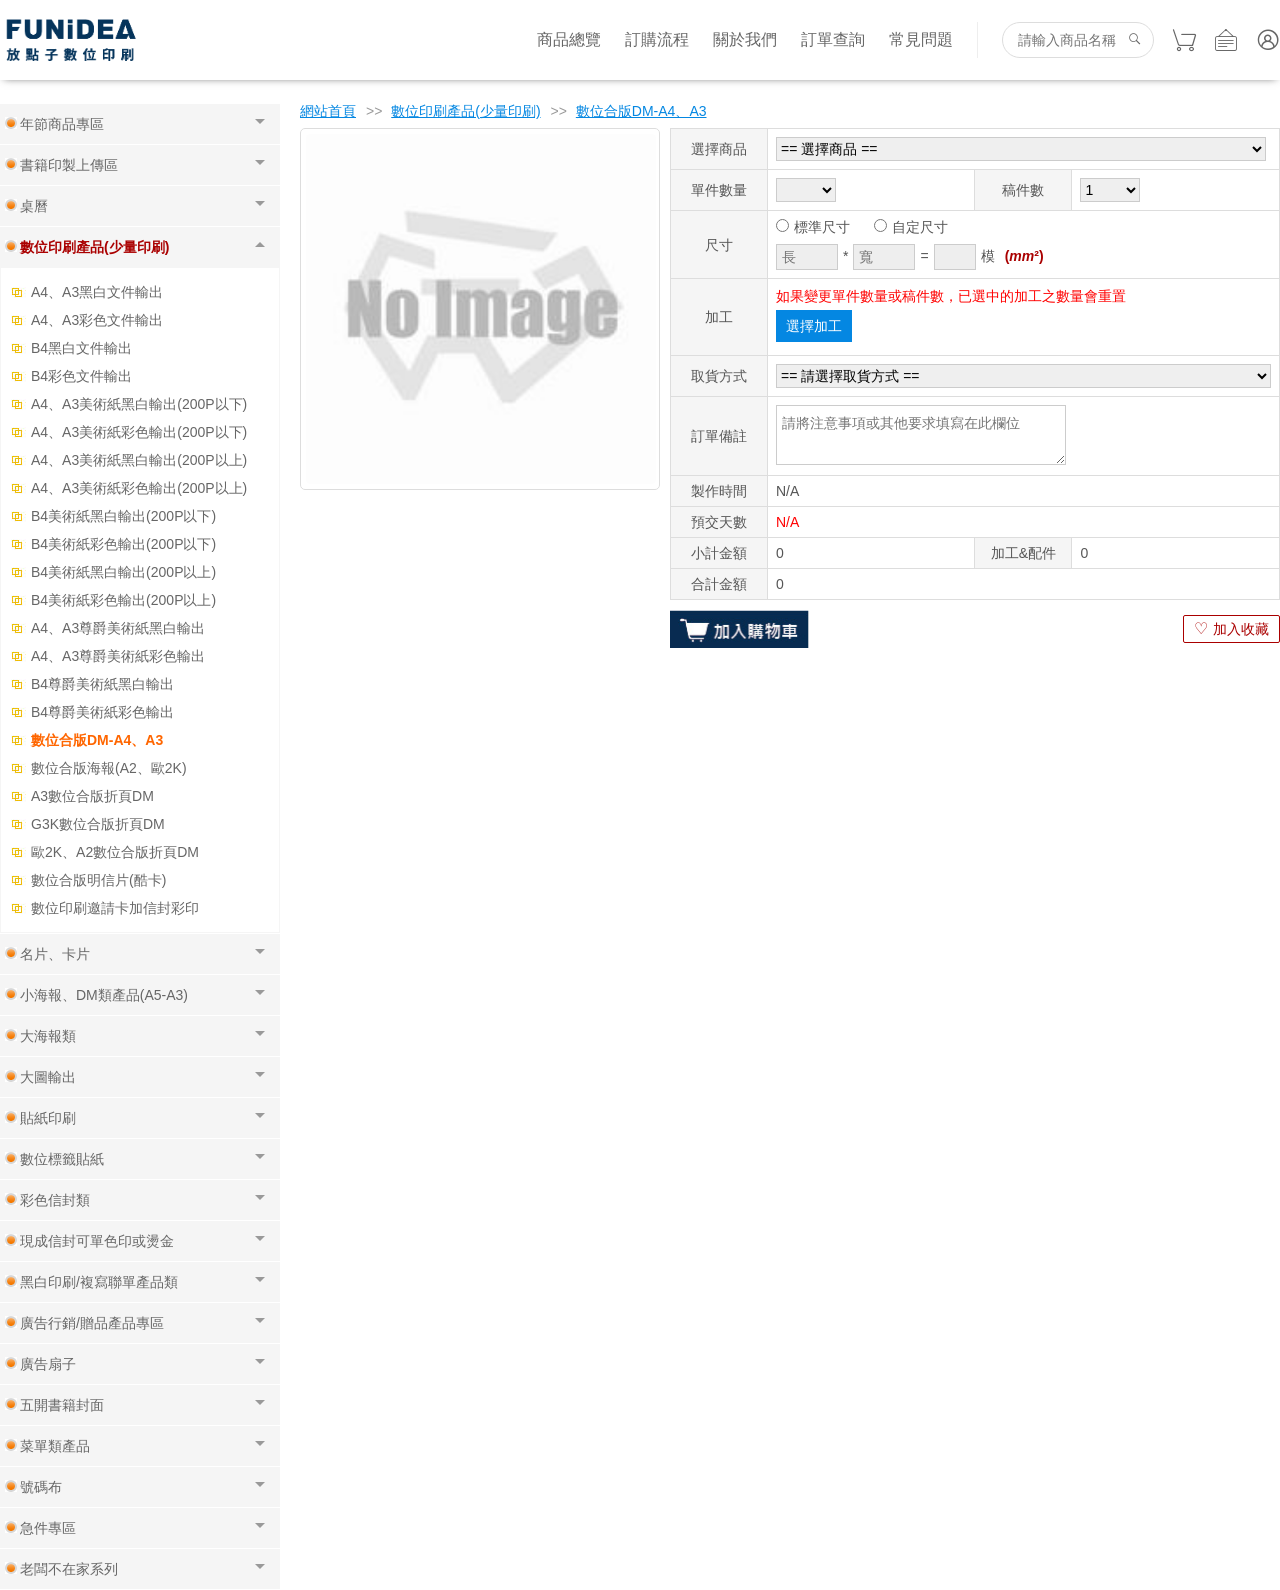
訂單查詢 (833, 39)
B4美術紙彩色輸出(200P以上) (123, 600)
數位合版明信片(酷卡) (98, 880)
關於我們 (745, 39)
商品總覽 (569, 39)
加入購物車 (739, 629)
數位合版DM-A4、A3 (97, 740)
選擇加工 (814, 326)
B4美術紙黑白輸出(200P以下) (123, 516)
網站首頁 (328, 111)
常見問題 (921, 39)
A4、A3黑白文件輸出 (97, 292)
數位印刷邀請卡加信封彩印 (115, 908)
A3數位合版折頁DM (92, 796)
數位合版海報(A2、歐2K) (109, 768)
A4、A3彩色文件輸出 (97, 320)
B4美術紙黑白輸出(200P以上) (123, 572)
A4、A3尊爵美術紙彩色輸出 (118, 656)
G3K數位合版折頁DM (98, 824)
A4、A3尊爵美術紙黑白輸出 (118, 628)
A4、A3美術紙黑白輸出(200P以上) (139, 460)
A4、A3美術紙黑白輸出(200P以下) (139, 404)
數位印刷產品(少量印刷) (465, 111)
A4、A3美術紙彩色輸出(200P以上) (139, 488)
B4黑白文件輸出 (81, 348)
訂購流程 (657, 39)
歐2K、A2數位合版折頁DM (115, 852)
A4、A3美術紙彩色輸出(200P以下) (139, 432)
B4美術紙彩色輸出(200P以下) (123, 544)
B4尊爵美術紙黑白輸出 (102, 684)
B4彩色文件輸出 (81, 376)
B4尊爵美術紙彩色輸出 (102, 712)
